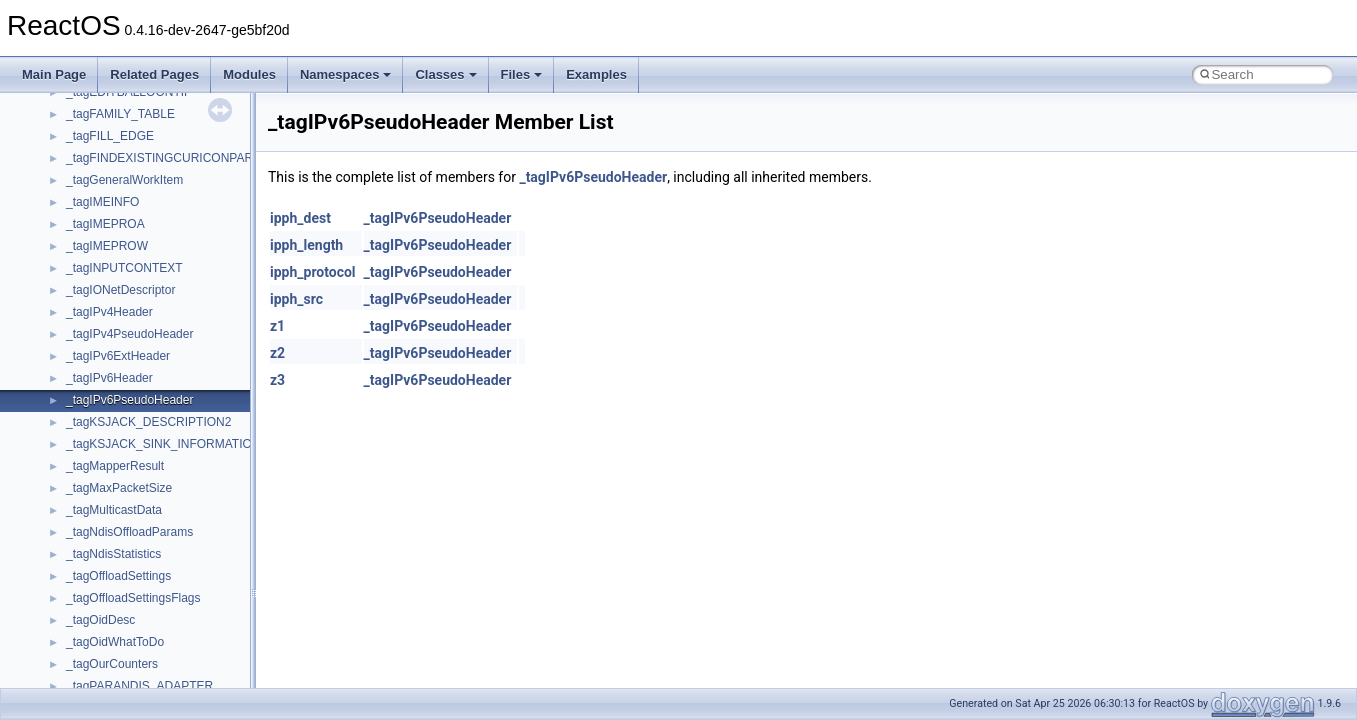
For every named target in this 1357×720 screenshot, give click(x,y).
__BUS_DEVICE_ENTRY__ (141, 426)
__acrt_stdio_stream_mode (138, 118)
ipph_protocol (313, 272)
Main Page (54, 74)
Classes (445, 74)
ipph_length (306, 245)
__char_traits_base (117, 580)
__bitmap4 (94, 294)
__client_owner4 (109, 624)
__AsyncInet (99, 184)
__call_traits (98, 492)
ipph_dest (300, 218)
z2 (277, 353)
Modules (249, 74)
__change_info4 (108, 558)
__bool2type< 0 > (112, 338)
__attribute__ (101, 206)
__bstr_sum (97, 382)
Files (522, 74)
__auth (84, 228)
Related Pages (154, 74)
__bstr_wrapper (107, 404)
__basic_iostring (109, 250)
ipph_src (296, 299)
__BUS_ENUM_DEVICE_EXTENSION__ (176, 448)
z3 (277, 380)
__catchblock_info (114, 514)
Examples (596, 74)
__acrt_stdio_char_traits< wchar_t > (161, 96)
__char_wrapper (109, 602)
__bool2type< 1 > (112, 360)
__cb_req (91, 536)
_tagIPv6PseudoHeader (593, 177)
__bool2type (98, 316)
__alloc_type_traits (116, 162)
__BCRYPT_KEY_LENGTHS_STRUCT (171, 272)
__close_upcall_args (120, 646)
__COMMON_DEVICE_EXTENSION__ (171, 668)
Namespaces (346, 74)
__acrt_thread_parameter (133, 140)
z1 (277, 326)
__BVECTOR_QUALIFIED (136, 470)
